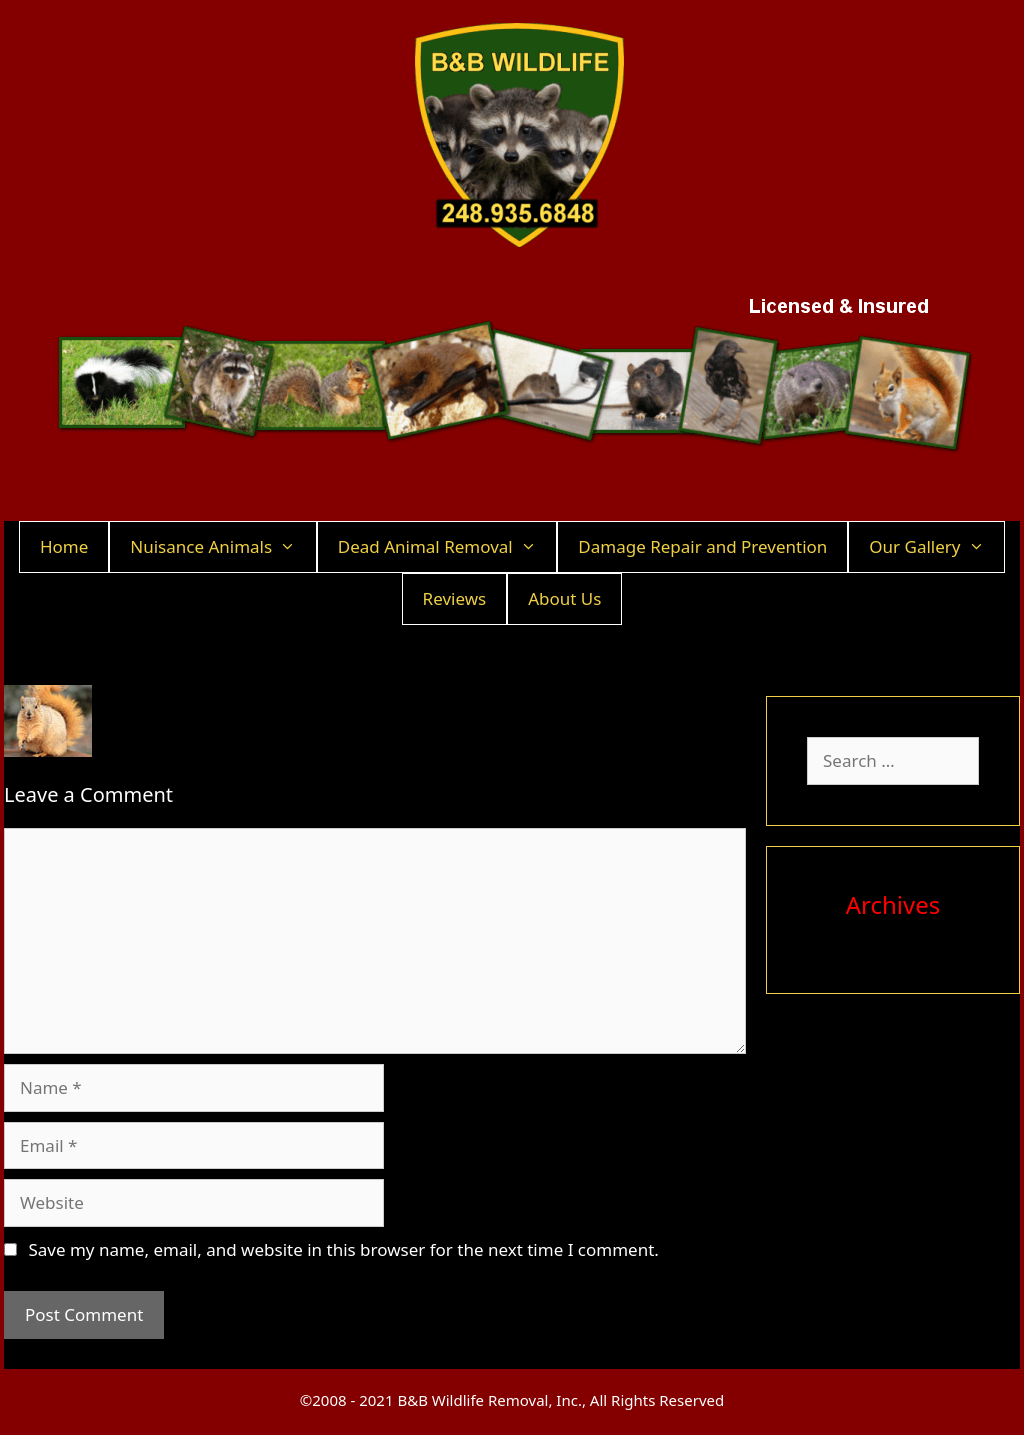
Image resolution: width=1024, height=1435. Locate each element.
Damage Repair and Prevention (702, 546)
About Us (564, 598)
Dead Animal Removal (447, 547)
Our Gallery (936, 547)
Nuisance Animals (222, 547)
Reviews (455, 598)
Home (64, 546)
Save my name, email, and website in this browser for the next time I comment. (343, 1249)
